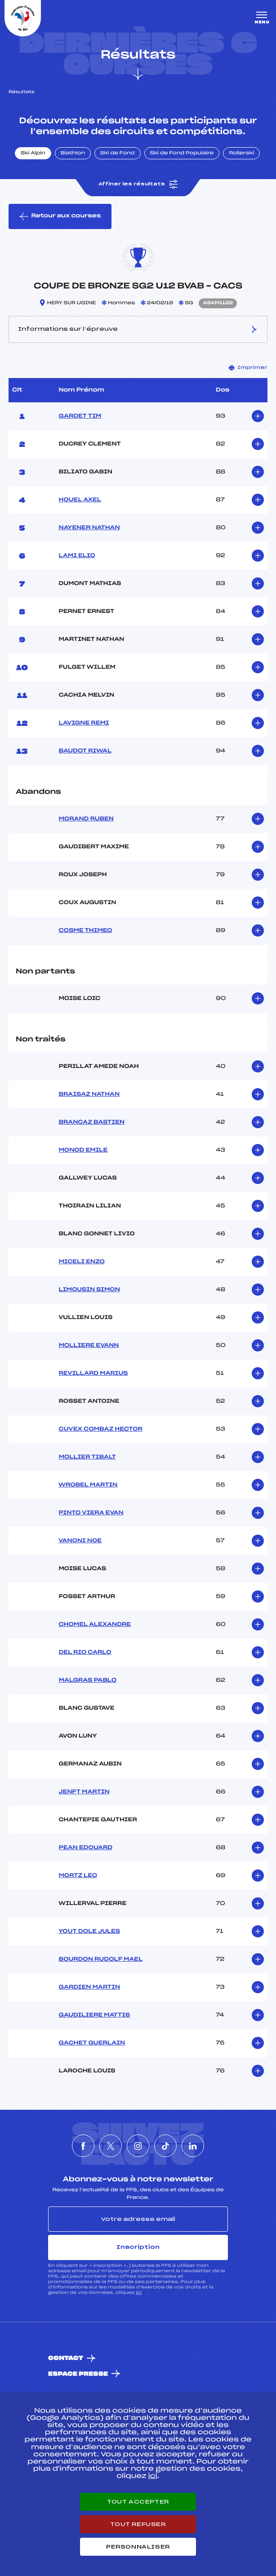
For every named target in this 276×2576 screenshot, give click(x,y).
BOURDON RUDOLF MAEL (101, 1959)
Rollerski (241, 153)
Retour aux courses (60, 216)
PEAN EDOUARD (86, 1848)
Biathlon (73, 153)
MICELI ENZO (82, 1262)
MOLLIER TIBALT (87, 1457)
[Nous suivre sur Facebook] (83, 2146)
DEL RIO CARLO (85, 1652)
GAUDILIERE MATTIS (94, 2015)
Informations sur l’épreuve (138, 329)
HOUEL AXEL (80, 500)
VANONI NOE (80, 1541)
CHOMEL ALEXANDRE (95, 1624)
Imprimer (248, 367)
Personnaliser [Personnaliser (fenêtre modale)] (138, 2546)
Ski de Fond (117, 153)
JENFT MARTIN (84, 1792)
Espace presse (78, 2374)
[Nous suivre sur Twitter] (110, 2146)
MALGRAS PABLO (88, 1680)
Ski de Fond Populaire (182, 153)
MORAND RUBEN (86, 819)
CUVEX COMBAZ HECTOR (100, 1429)
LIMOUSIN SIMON (89, 1290)
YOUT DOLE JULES (89, 1931)
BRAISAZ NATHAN (89, 1094)
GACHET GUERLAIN (92, 2043)
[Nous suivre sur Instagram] (138, 2146)
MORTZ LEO (78, 1875)
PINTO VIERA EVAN (91, 1513)
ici (139, 2293)
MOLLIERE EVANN (89, 1345)
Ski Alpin (33, 153)
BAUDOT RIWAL (85, 751)
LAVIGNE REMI (84, 723)
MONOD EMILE (83, 1150)
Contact (65, 2358)
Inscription (138, 2247)
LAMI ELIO (77, 555)
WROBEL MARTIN (88, 1485)
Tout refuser (137, 2524)
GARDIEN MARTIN (89, 1987)
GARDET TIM (80, 416)
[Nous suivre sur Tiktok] (165, 2146)
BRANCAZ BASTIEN (92, 1122)
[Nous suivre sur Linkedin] (193, 2146)
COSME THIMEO (85, 930)
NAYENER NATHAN (89, 528)
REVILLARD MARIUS (93, 1373)
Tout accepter (138, 2501)
